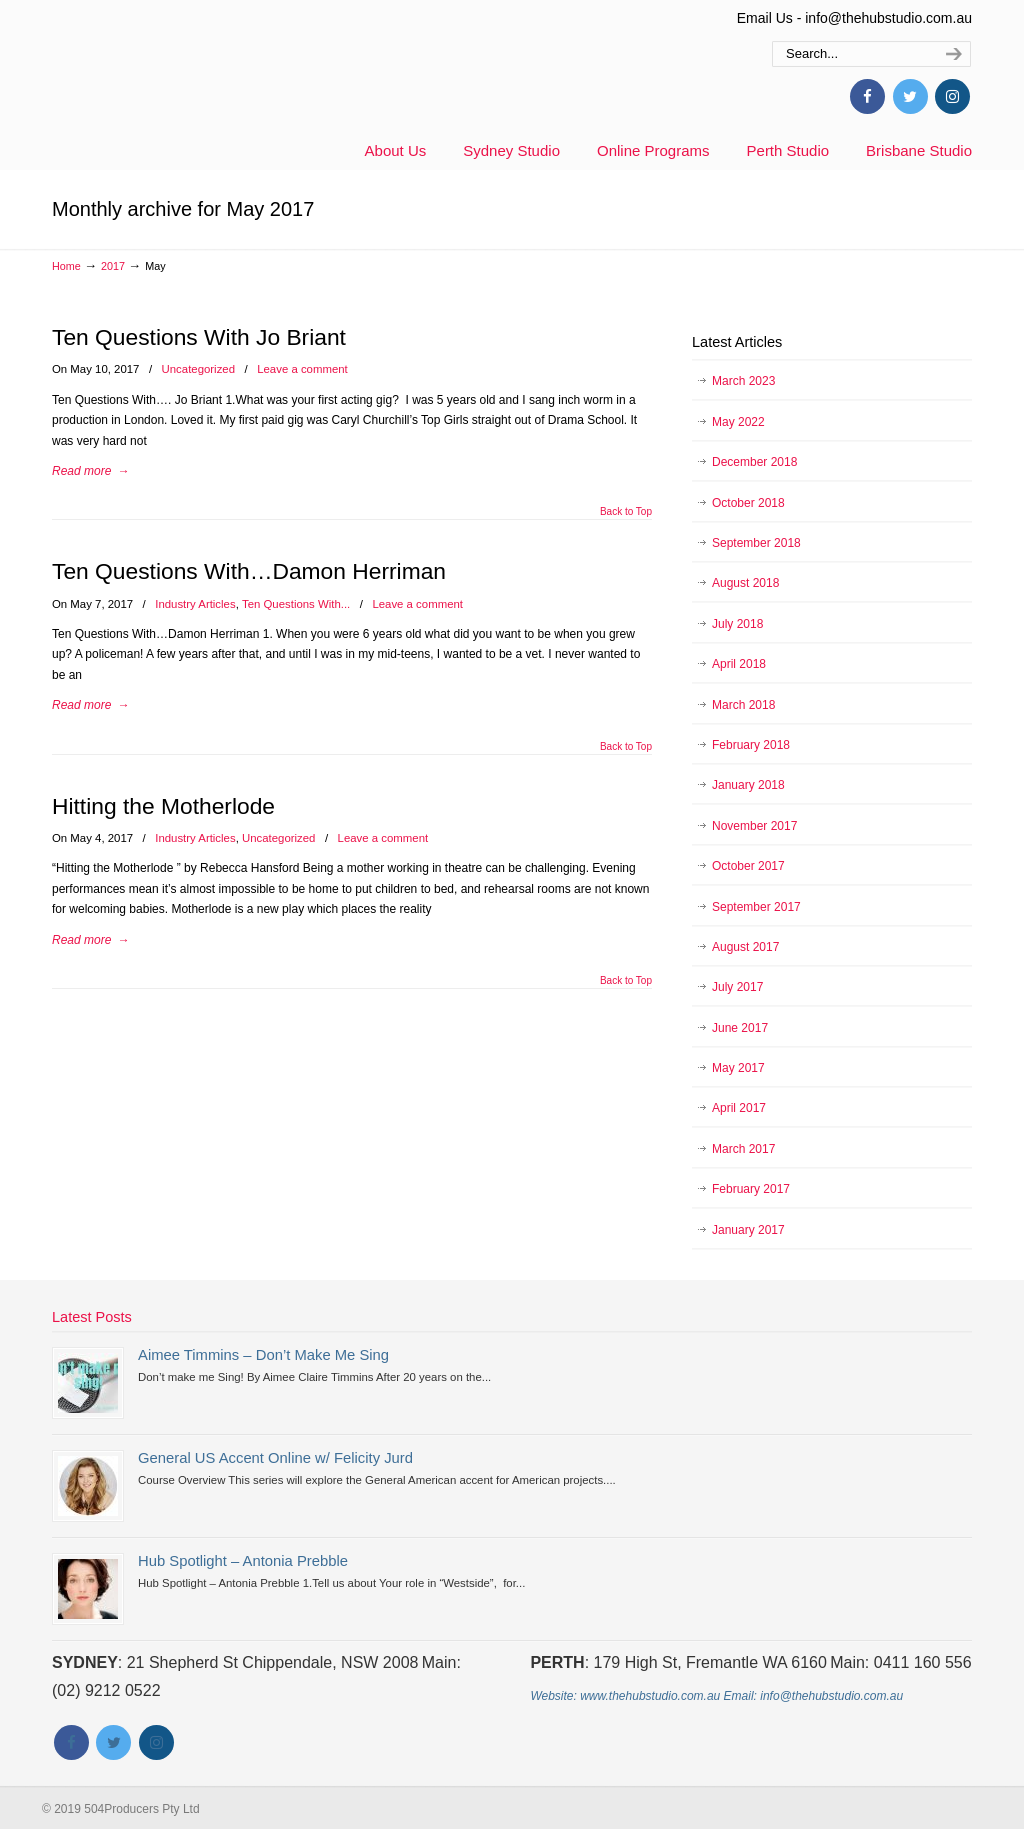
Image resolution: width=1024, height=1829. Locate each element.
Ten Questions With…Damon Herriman (249, 571)
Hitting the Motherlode (163, 806)
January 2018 (748, 785)
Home (66, 266)
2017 (113, 266)
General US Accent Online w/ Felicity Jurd (275, 1458)
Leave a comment (302, 369)
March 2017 (743, 1149)
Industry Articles (195, 604)
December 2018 (754, 462)
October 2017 (748, 866)
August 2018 (745, 583)
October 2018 (748, 503)
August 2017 (745, 947)
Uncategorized (198, 369)
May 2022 (738, 422)
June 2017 (740, 1028)
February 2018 (751, 745)
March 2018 (743, 705)
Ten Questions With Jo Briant (199, 337)
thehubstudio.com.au (227, 75)
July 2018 (737, 624)
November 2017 (754, 826)
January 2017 (748, 1230)
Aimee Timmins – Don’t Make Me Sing (263, 1355)
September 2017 (756, 907)
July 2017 (737, 987)
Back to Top (626, 512)
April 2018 (739, 664)
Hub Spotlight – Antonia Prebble (243, 1561)
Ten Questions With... (296, 604)
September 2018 (756, 543)
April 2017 (739, 1108)
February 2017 (751, 1189)
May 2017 (738, 1068)
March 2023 (743, 381)
